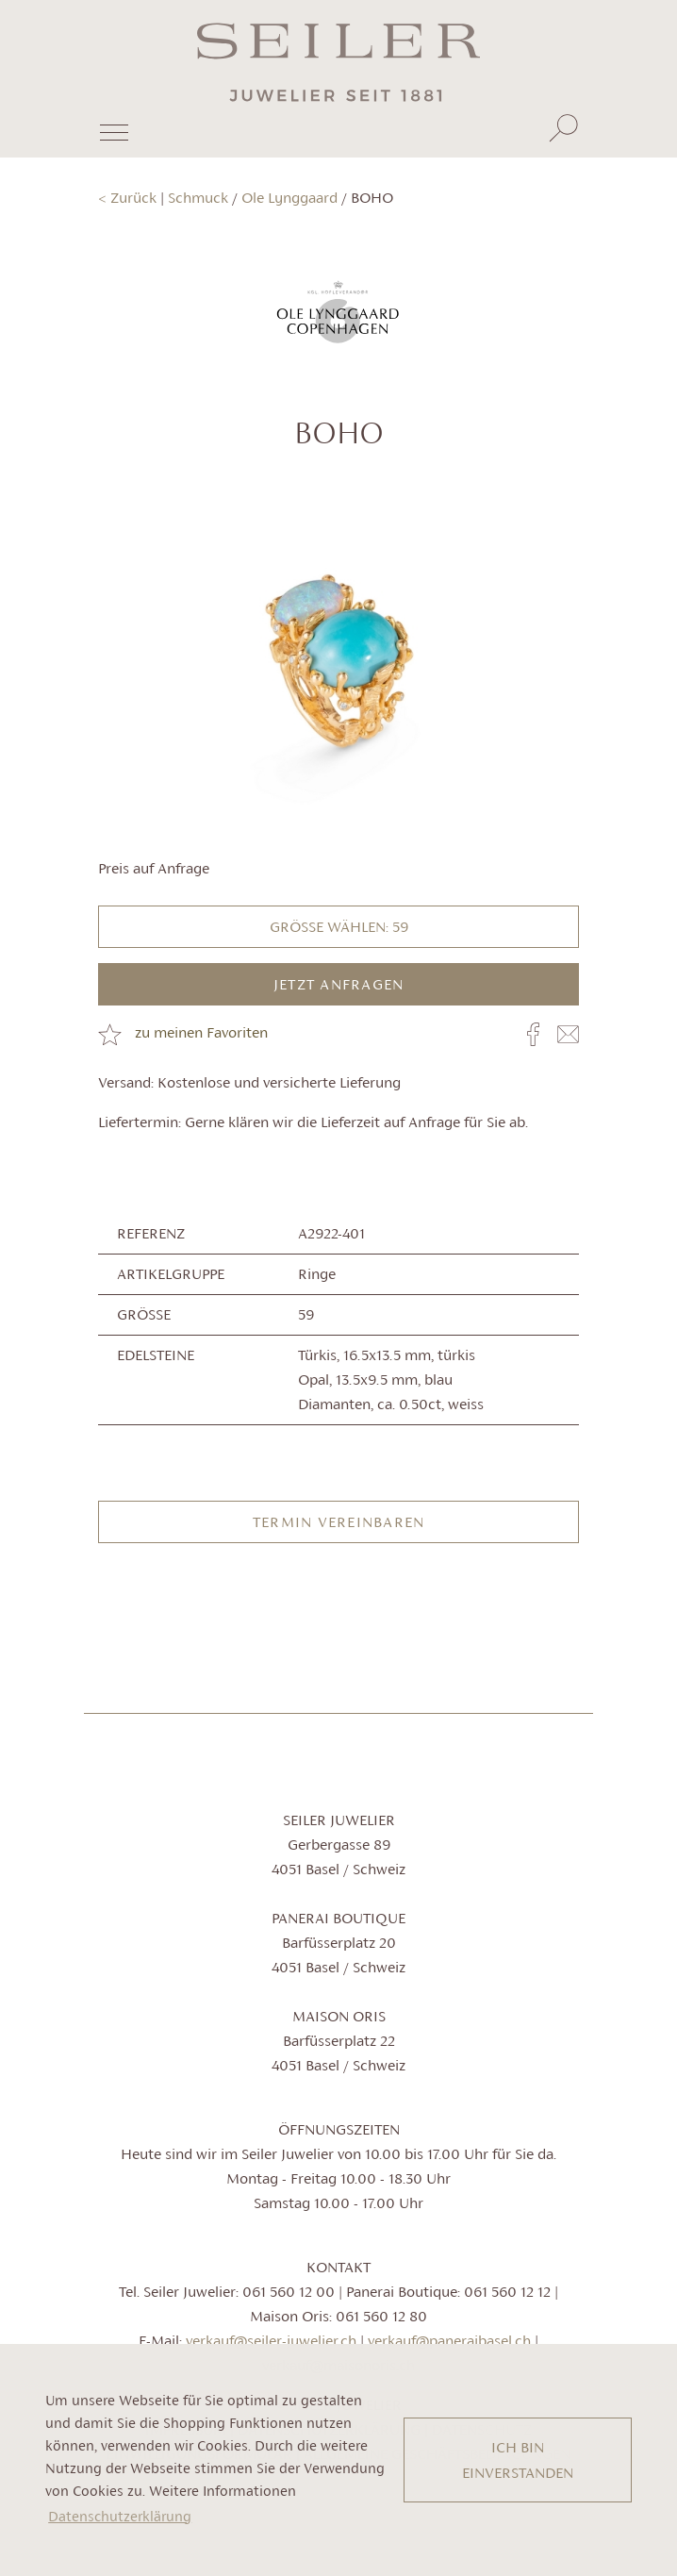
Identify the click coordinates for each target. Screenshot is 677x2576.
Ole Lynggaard (289, 198)
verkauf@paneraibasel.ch (449, 2341)
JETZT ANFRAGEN (339, 984)
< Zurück (127, 198)
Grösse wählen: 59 (339, 927)
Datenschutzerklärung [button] (119, 2516)
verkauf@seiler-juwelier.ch (271, 2341)
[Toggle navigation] (113, 140)
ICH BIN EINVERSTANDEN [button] (517, 2460)
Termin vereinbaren (339, 1522)
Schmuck (198, 198)
